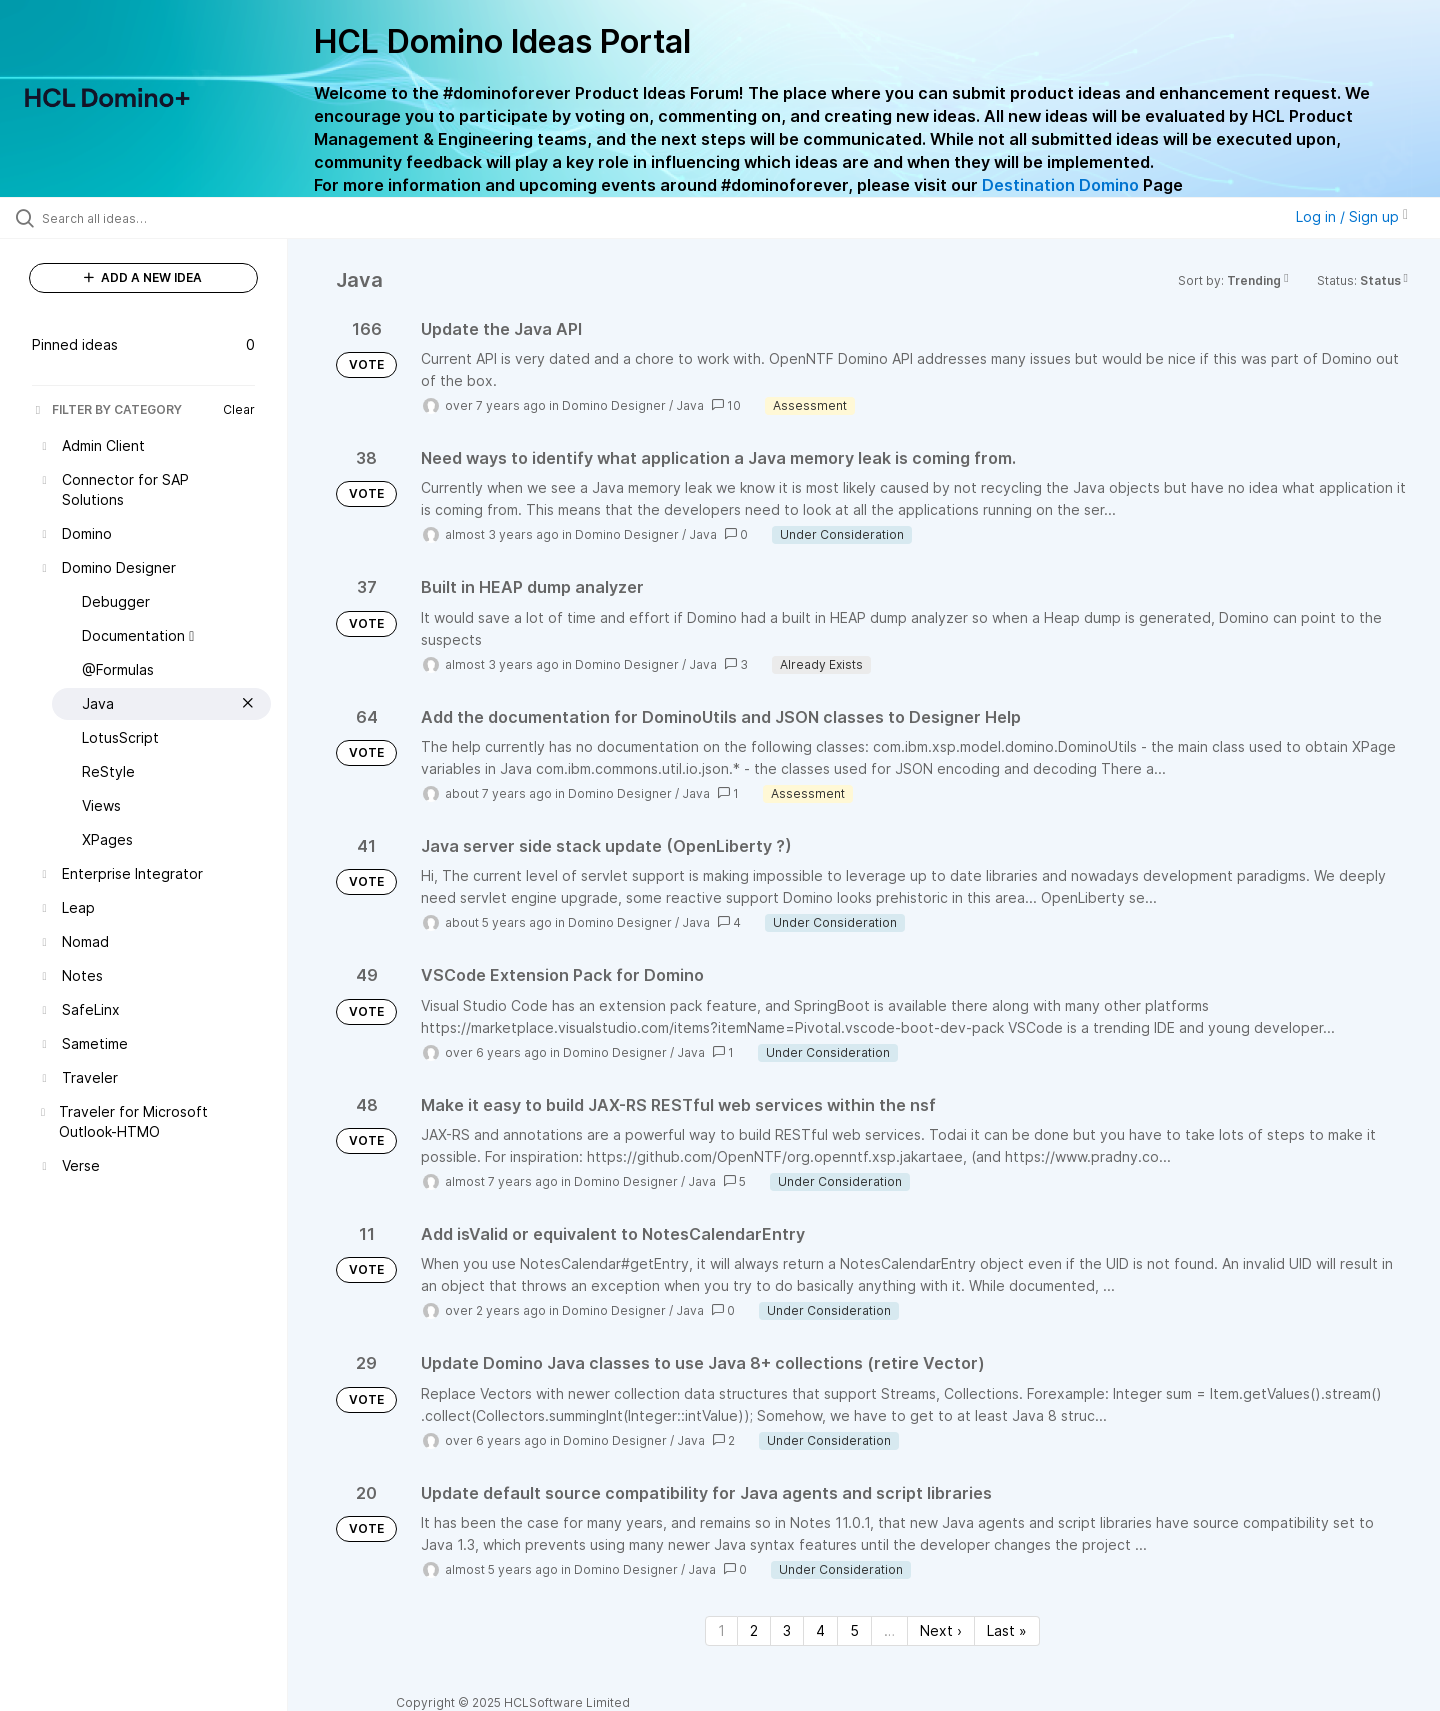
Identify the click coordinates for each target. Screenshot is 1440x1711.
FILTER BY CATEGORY (107, 409)
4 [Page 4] (820, 1630)
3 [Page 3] (787, 1630)
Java (690, 405)
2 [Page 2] (754, 1630)
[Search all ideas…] (169, 218)
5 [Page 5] (854, 1630)
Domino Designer (614, 405)
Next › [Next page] (941, 1630)
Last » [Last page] (1007, 1630)
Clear (239, 409)
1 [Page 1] (721, 1630)
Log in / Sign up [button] (1352, 216)
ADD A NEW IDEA (143, 277)
